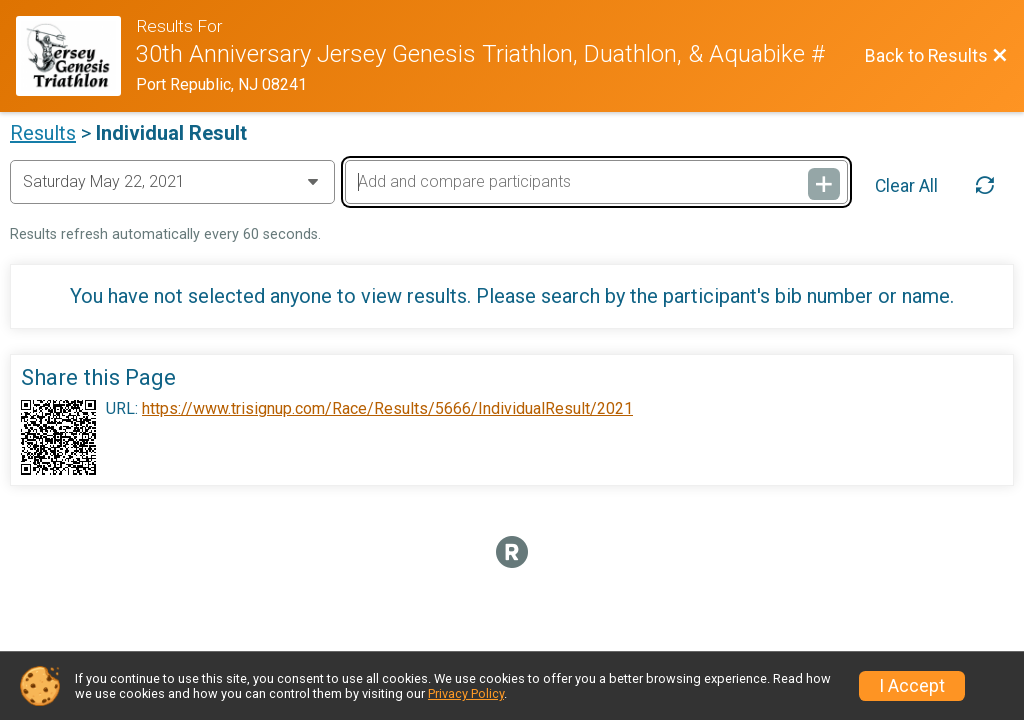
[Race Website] (76, 56)
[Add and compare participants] (596, 182)
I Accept (912, 686)
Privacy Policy (466, 693)
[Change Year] (172, 182)
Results (43, 133)
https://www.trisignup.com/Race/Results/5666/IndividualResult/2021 (387, 409)
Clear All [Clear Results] (906, 186)
